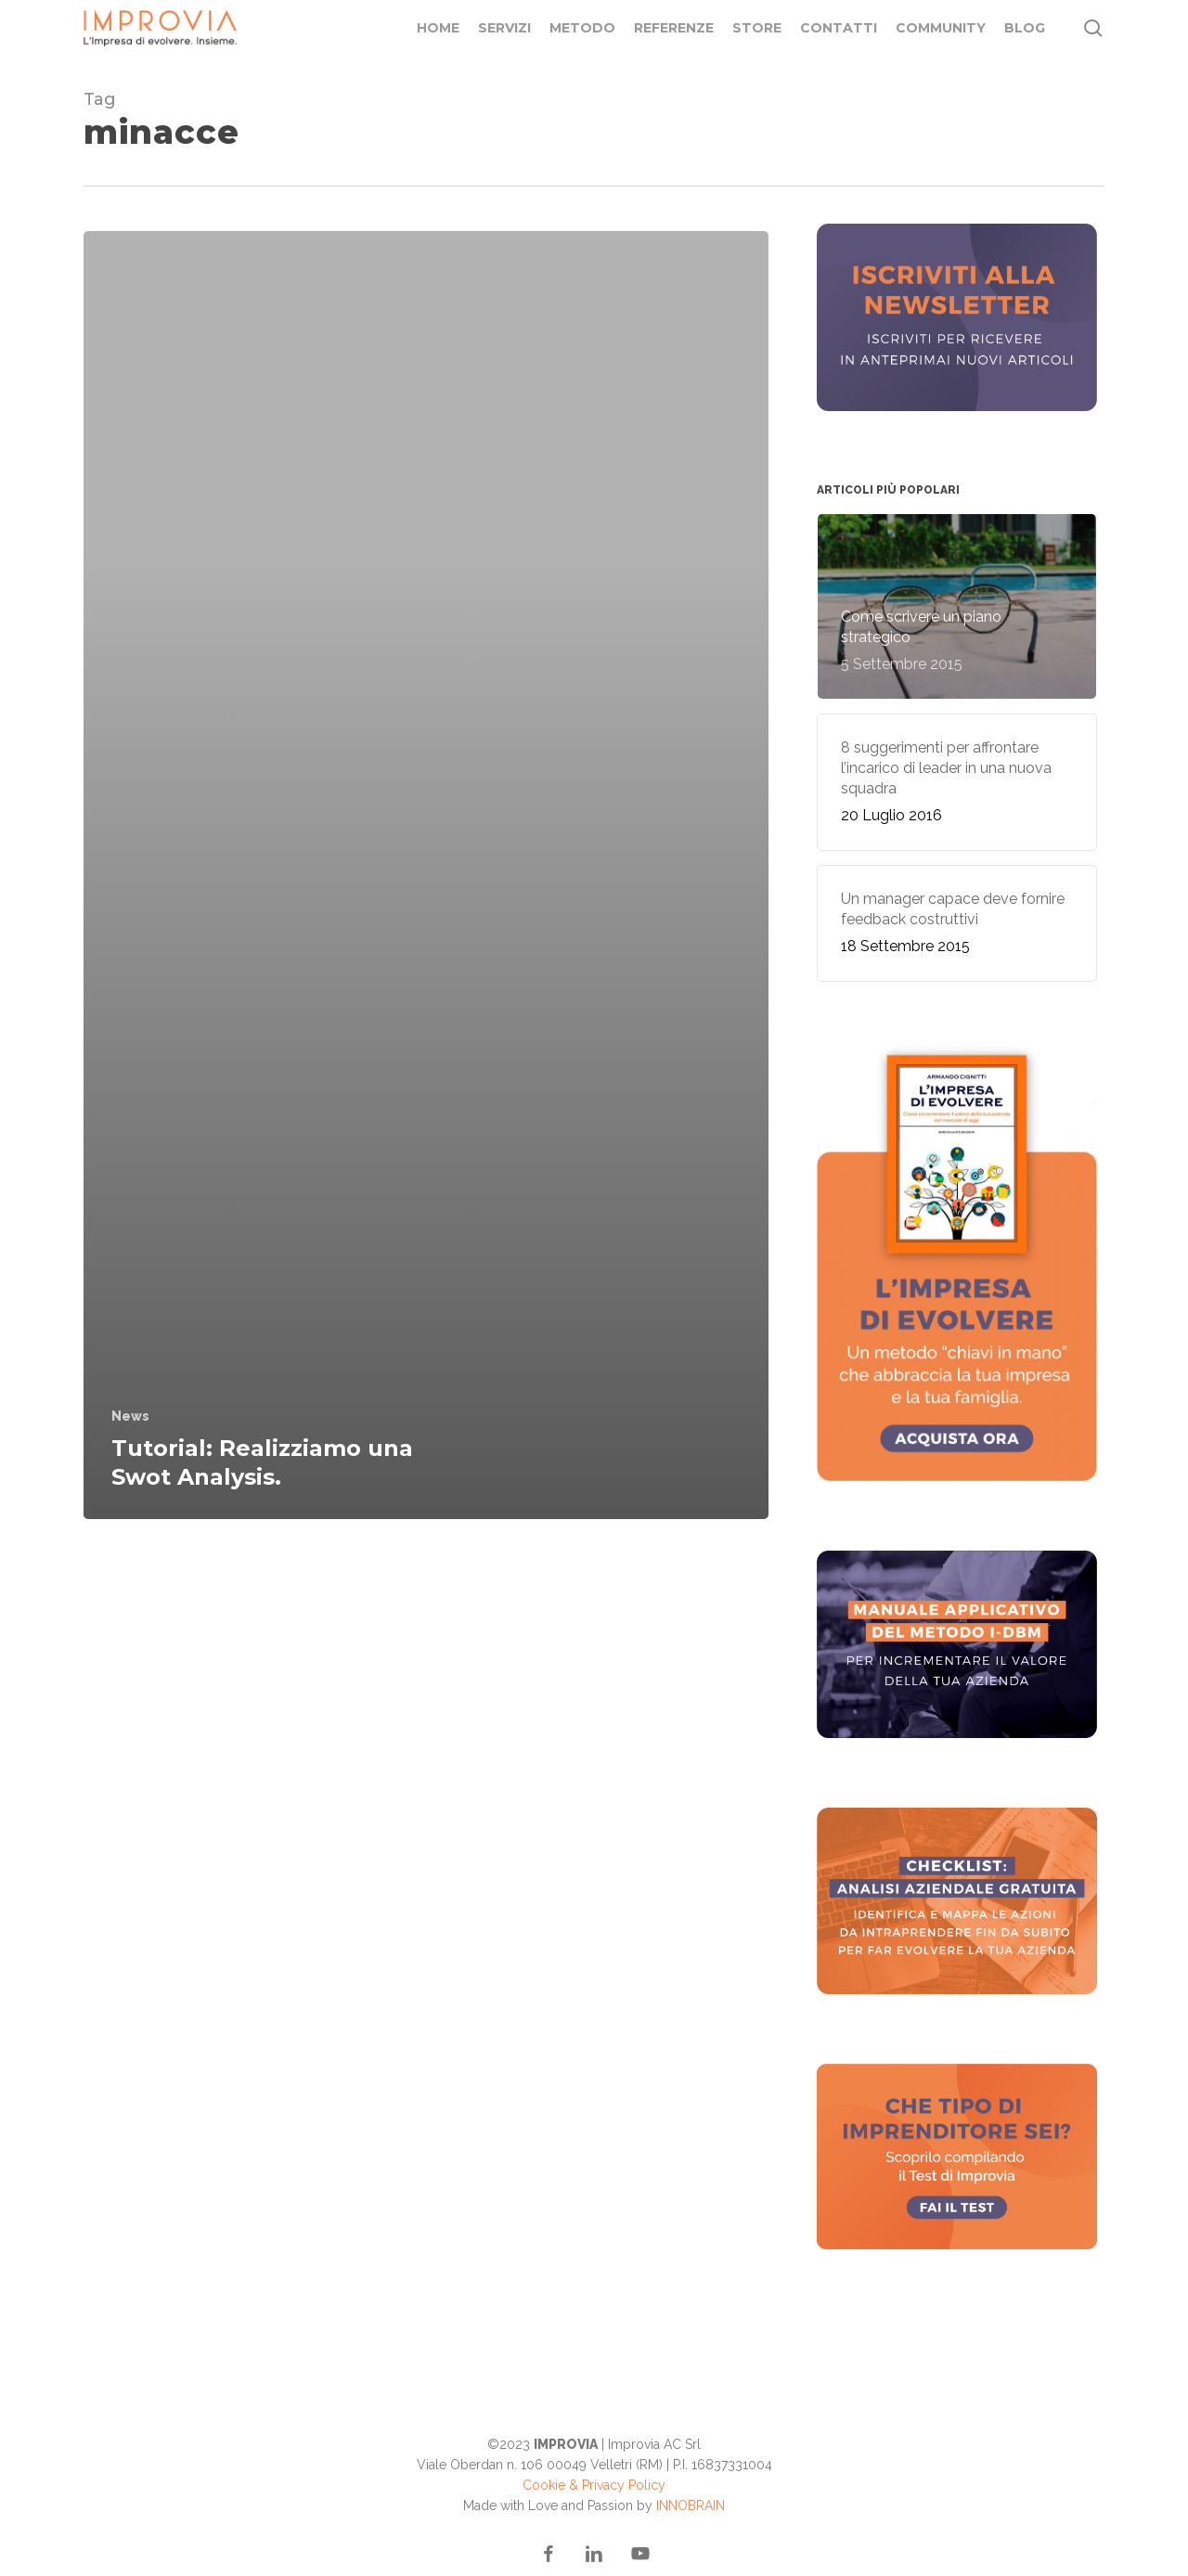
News (130, 1416)
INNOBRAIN (690, 2505)
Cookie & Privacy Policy (594, 2485)
